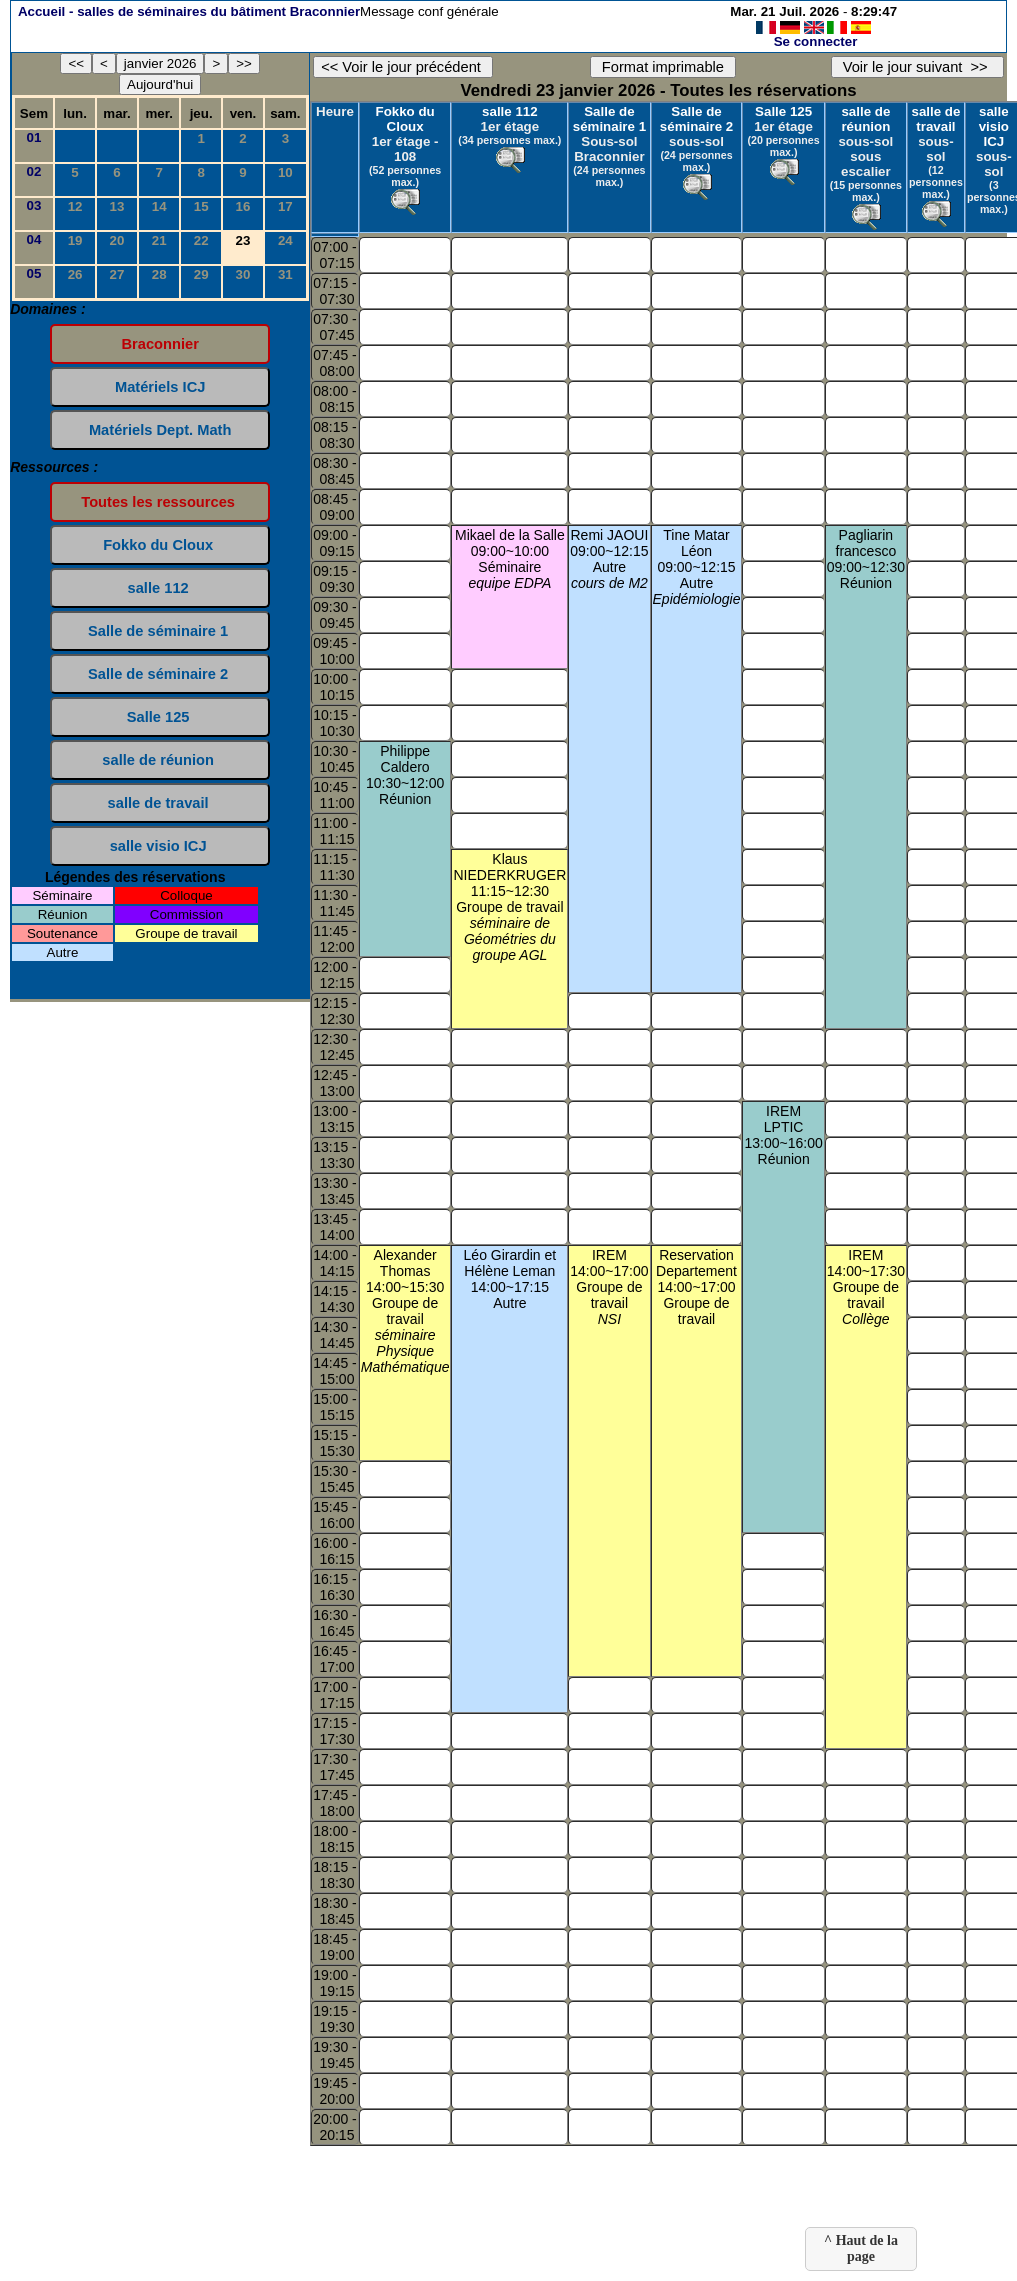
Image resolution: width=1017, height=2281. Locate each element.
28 (159, 274)
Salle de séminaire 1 (609, 119)
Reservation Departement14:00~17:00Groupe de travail (696, 1287)
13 (117, 206)
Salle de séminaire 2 (696, 119)
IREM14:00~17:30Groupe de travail (866, 1287)
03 (34, 205)
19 (75, 240)
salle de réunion (865, 119)
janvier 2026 (160, 63)
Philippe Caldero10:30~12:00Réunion (405, 775)
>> (244, 63)
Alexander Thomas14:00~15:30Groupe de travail (405, 1311)
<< (76, 63)
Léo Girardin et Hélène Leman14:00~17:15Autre (510, 1279)
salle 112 (510, 111)
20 (117, 240)
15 (201, 206)
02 (34, 171)
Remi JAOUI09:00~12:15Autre (609, 559)
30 (243, 274)
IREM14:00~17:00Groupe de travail (609, 1287)
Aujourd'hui (160, 84)
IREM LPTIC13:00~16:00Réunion (783, 1135)
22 (201, 240)
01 (34, 137)
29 (201, 274)
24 (285, 240)
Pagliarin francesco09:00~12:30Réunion (866, 559)
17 (285, 206)
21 (159, 240)
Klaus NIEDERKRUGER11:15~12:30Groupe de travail (509, 907)
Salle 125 (783, 111)
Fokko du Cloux (405, 119)
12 (75, 206)
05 (34, 273)
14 (159, 206)
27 (117, 274)
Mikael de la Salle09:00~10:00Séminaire (510, 559)
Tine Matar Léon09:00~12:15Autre (697, 567)
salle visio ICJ (994, 126)
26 (75, 274)
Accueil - (189, 11)
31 (285, 274)
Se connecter (816, 41)
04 (34, 239)
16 (243, 206)
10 (285, 172)
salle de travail (935, 119)
